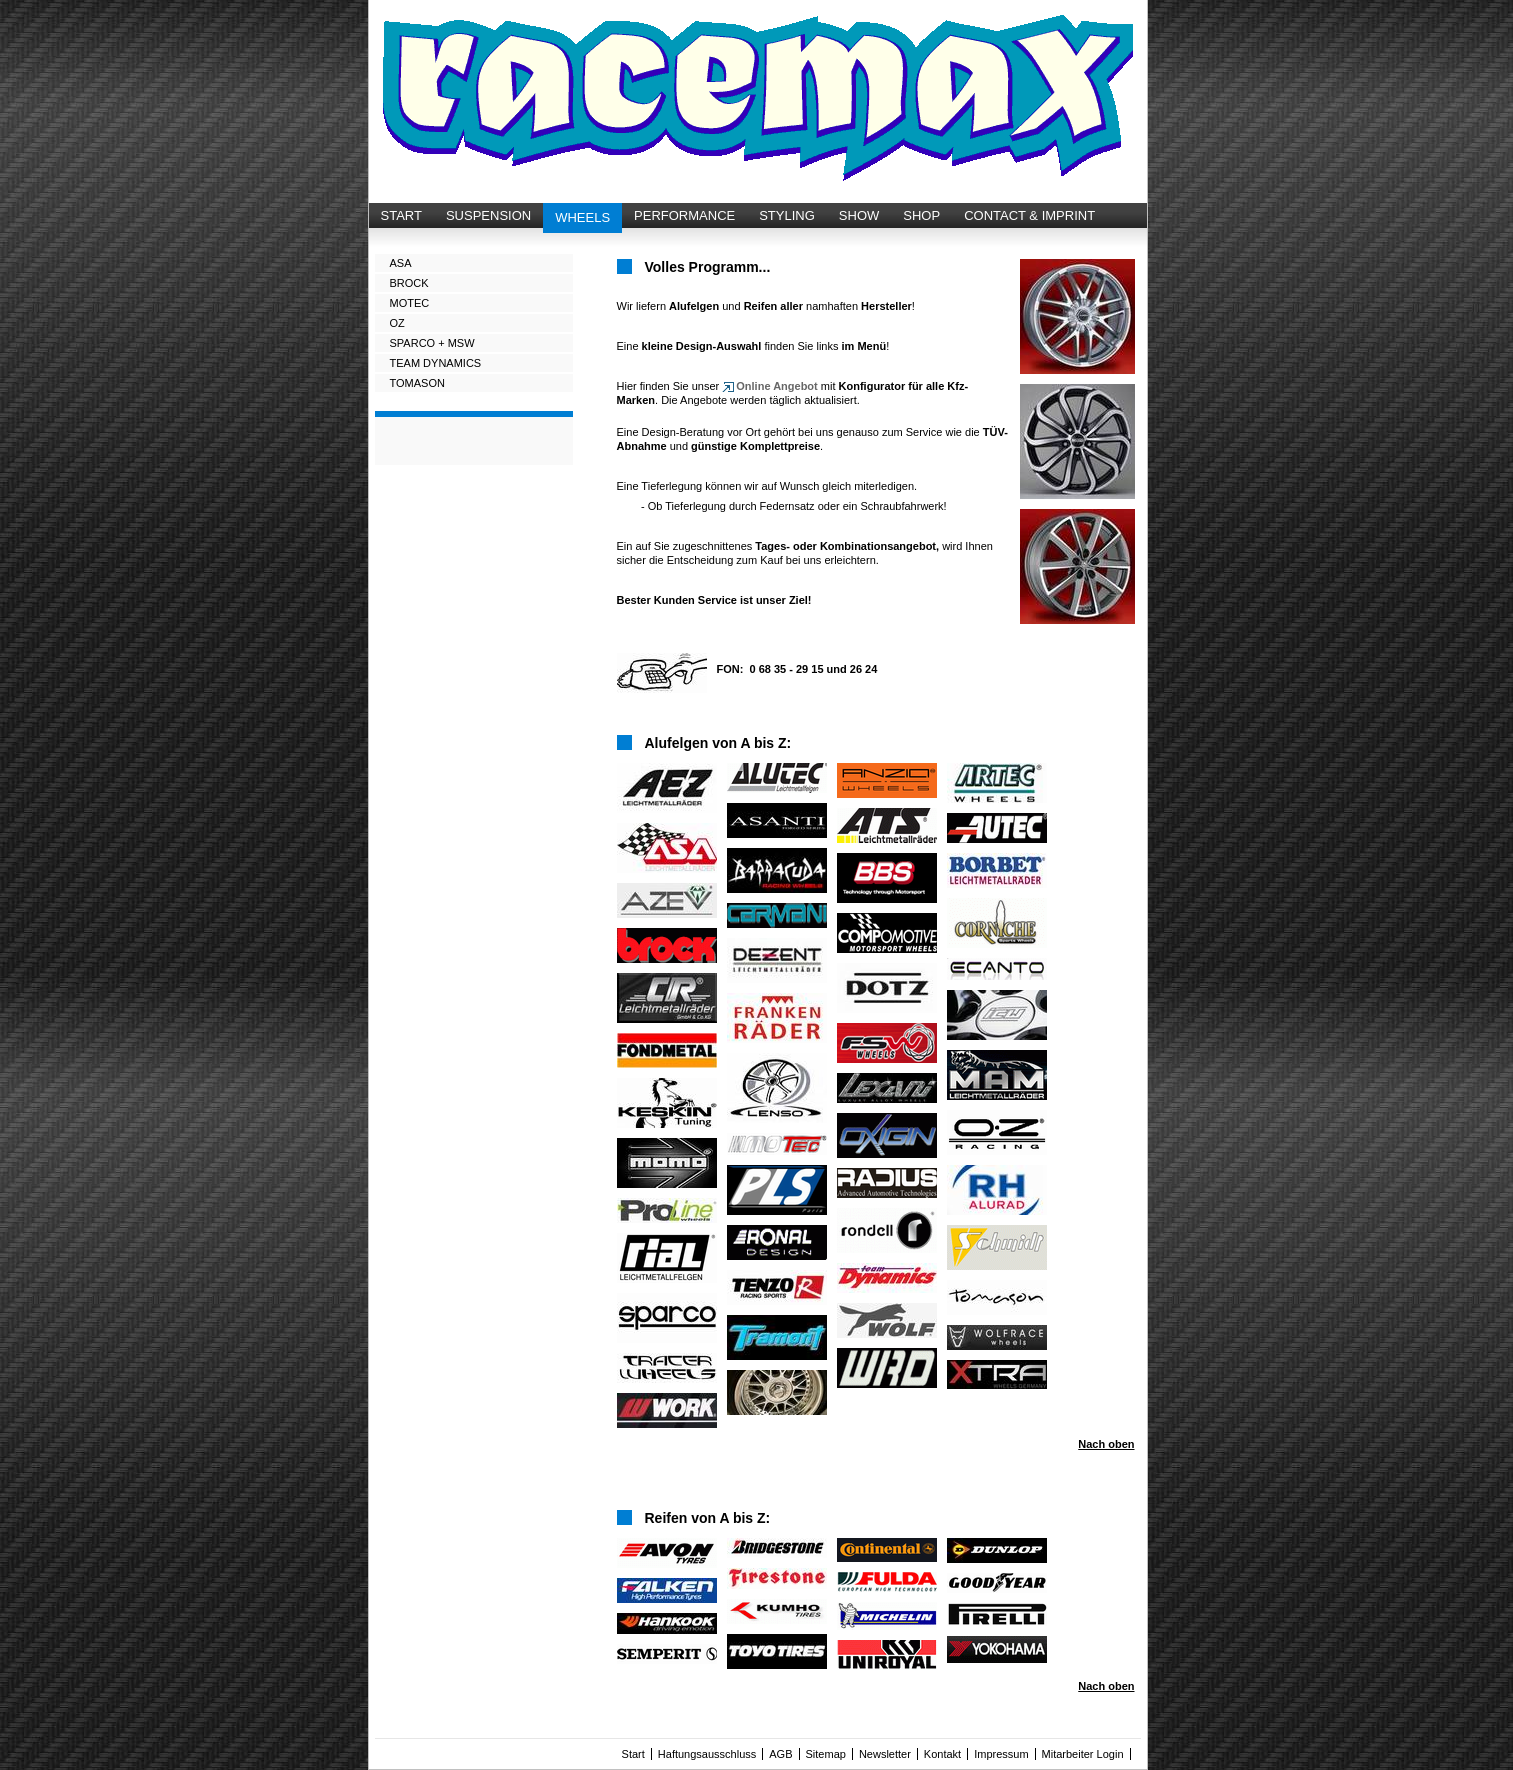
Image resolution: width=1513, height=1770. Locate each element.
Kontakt (942, 1754)
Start (633, 1754)
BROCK (409, 283)
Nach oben (1106, 1444)
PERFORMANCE (684, 215)
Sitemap (826, 1754)
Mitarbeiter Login (1083, 1754)
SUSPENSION (488, 215)
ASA (401, 263)
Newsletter (885, 1754)
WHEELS (582, 217)
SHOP (921, 215)
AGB (780, 1754)
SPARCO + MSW (432, 343)
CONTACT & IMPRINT (1029, 215)
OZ (397, 323)
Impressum (1001, 1754)
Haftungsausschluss (707, 1754)
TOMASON (417, 383)
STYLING (787, 215)
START (401, 215)
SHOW (859, 215)
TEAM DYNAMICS (436, 363)
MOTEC (410, 303)
